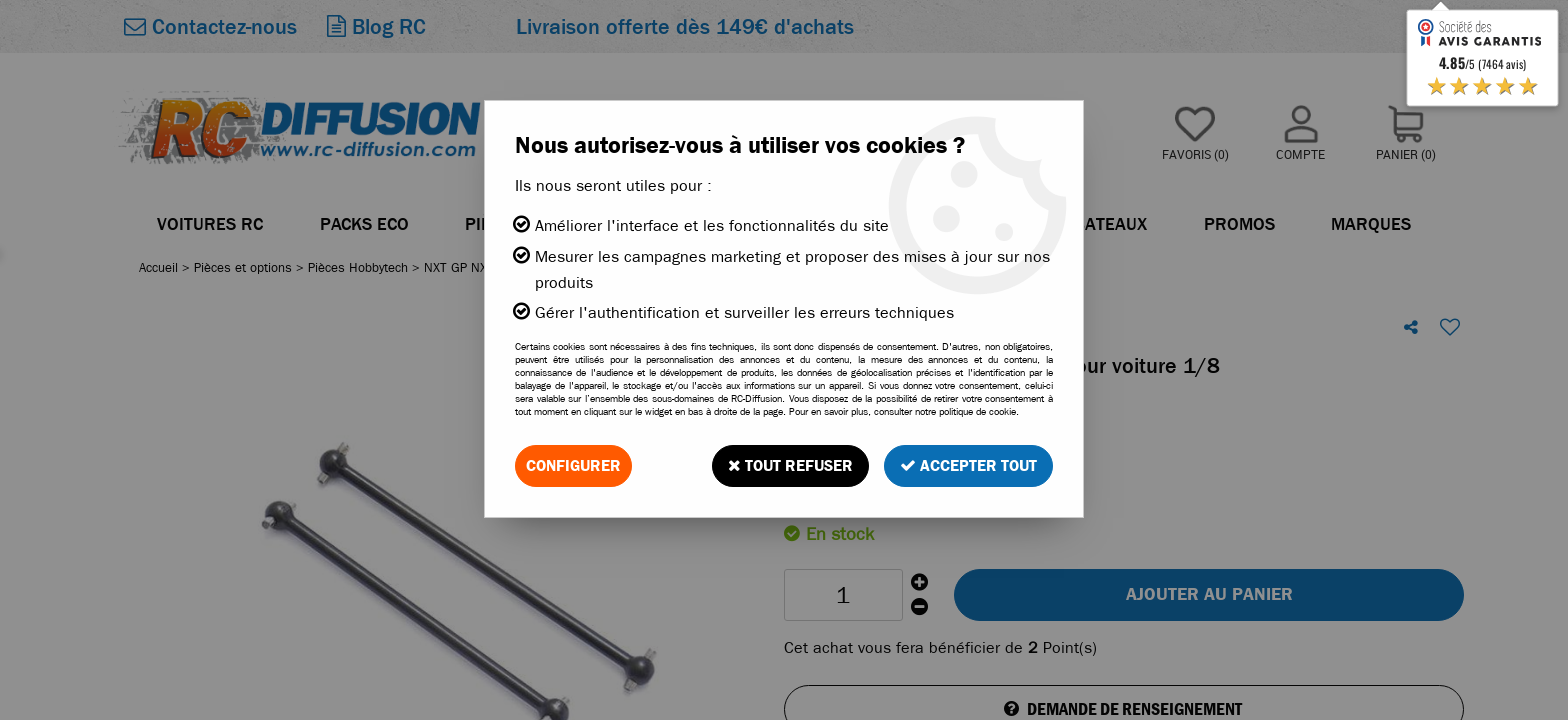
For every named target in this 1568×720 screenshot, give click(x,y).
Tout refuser (790, 465)
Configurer (573, 465)
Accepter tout (968, 465)
